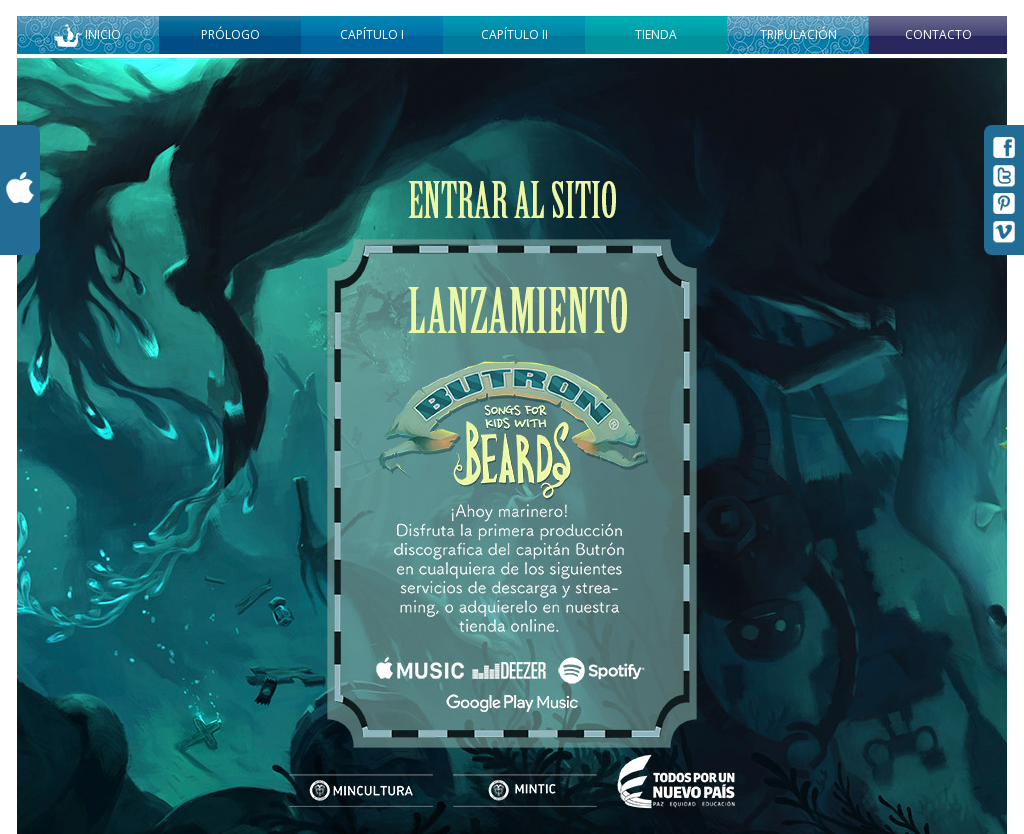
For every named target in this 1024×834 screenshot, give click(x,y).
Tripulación (798, 34)
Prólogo (230, 34)
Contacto (938, 34)
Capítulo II (514, 34)
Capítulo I (372, 34)
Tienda (656, 34)
